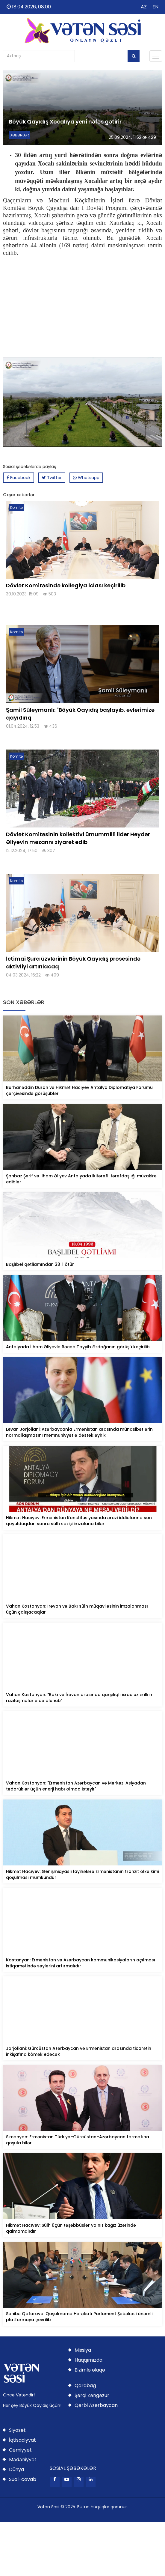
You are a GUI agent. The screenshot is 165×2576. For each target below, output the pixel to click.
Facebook (19, 478)
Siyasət (17, 2430)
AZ (144, 6)
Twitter (52, 478)
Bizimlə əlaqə (90, 2369)
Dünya (16, 2469)
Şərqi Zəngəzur (92, 2395)
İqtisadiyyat (22, 2440)
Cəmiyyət (20, 2449)
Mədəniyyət (23, 2459)
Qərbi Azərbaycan (96, 2405)
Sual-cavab (22, 2479)
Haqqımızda (88, 2360)
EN (155, 6)
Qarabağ (85, 2385)
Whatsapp (86, 478)
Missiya (83, 2350)
